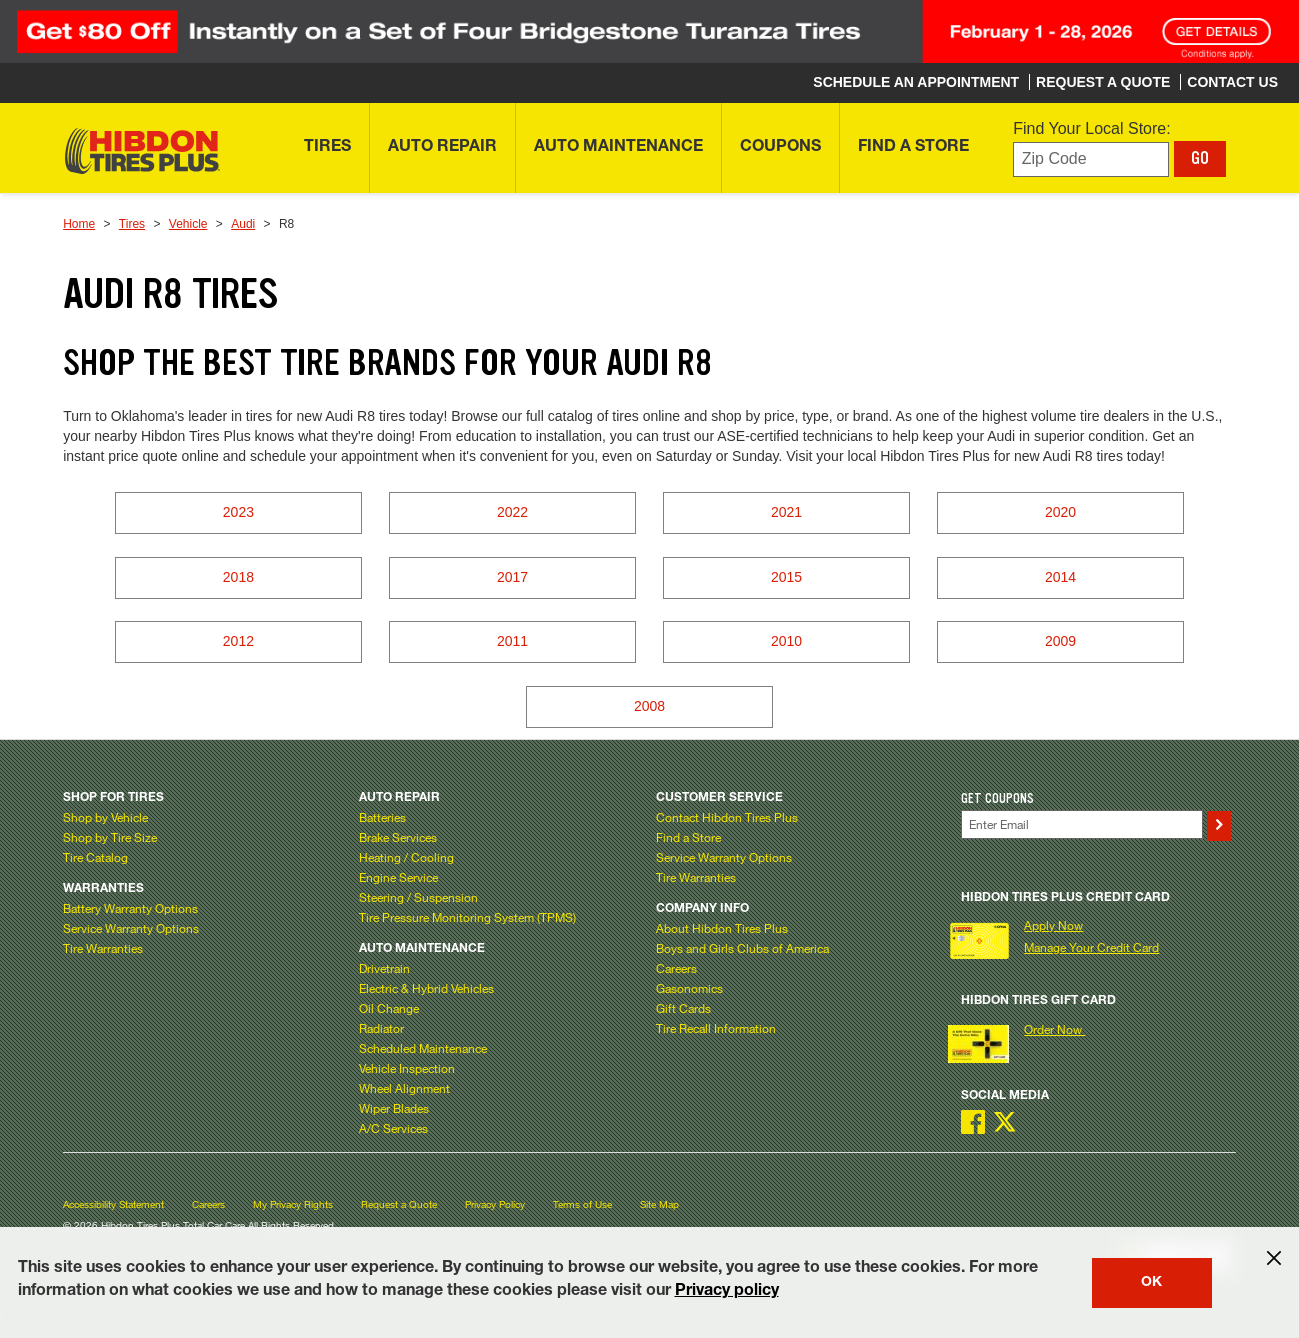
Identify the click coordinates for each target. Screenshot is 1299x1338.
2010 (786, 641)
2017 (512, 577)
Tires (132, 224)
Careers (676, 968)
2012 (238, 641)
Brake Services (398, 837)
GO (1200, 158)
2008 (649, 706)
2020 (1060, 512)
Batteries (382, 817)
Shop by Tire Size (110, 837)
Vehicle (188, 224)
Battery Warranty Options (130, 908)
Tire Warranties (103, 948)
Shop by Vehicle (105, 817)
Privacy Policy (495, 1204)
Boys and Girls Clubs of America (742, 948)
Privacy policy (727, 1292)
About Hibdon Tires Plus (722, 928)
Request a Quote (399, 1204)
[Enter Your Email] (1082, 824)
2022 (512, 512)
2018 (238, 577)
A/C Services (393, 1128)
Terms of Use (582, 1204)
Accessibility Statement (113, 1204)
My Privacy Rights (293, 1204)
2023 (238, 512)
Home (79, 224)
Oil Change (389, 1008)
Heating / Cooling (406, 857)
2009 (1060, 641)
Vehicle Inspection (407, 1068)
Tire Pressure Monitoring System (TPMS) (467, 917)
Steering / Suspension (418, 897)
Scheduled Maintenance (423, 1048)
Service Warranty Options (131, 928)
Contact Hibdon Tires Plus (727, 817)
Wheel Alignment (404, 1088)
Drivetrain (384, 968)
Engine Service (398, 877)
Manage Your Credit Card (1091, 947)
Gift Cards (683, 1008)
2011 (512, 641)
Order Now (1054, 1029)
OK (1151, 1283)
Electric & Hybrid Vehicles (426, 988)
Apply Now (1053, 925)
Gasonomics (689, 988)
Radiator (381, 1028)
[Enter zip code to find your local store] (1091, 159)
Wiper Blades (394, 1108)
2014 (1060, 577)
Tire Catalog (95, 857)
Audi (243, 224)
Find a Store (688, 837)
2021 (786, 512)
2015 (786, 577)
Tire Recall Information (716, 1028)
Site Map (659, 1204)
